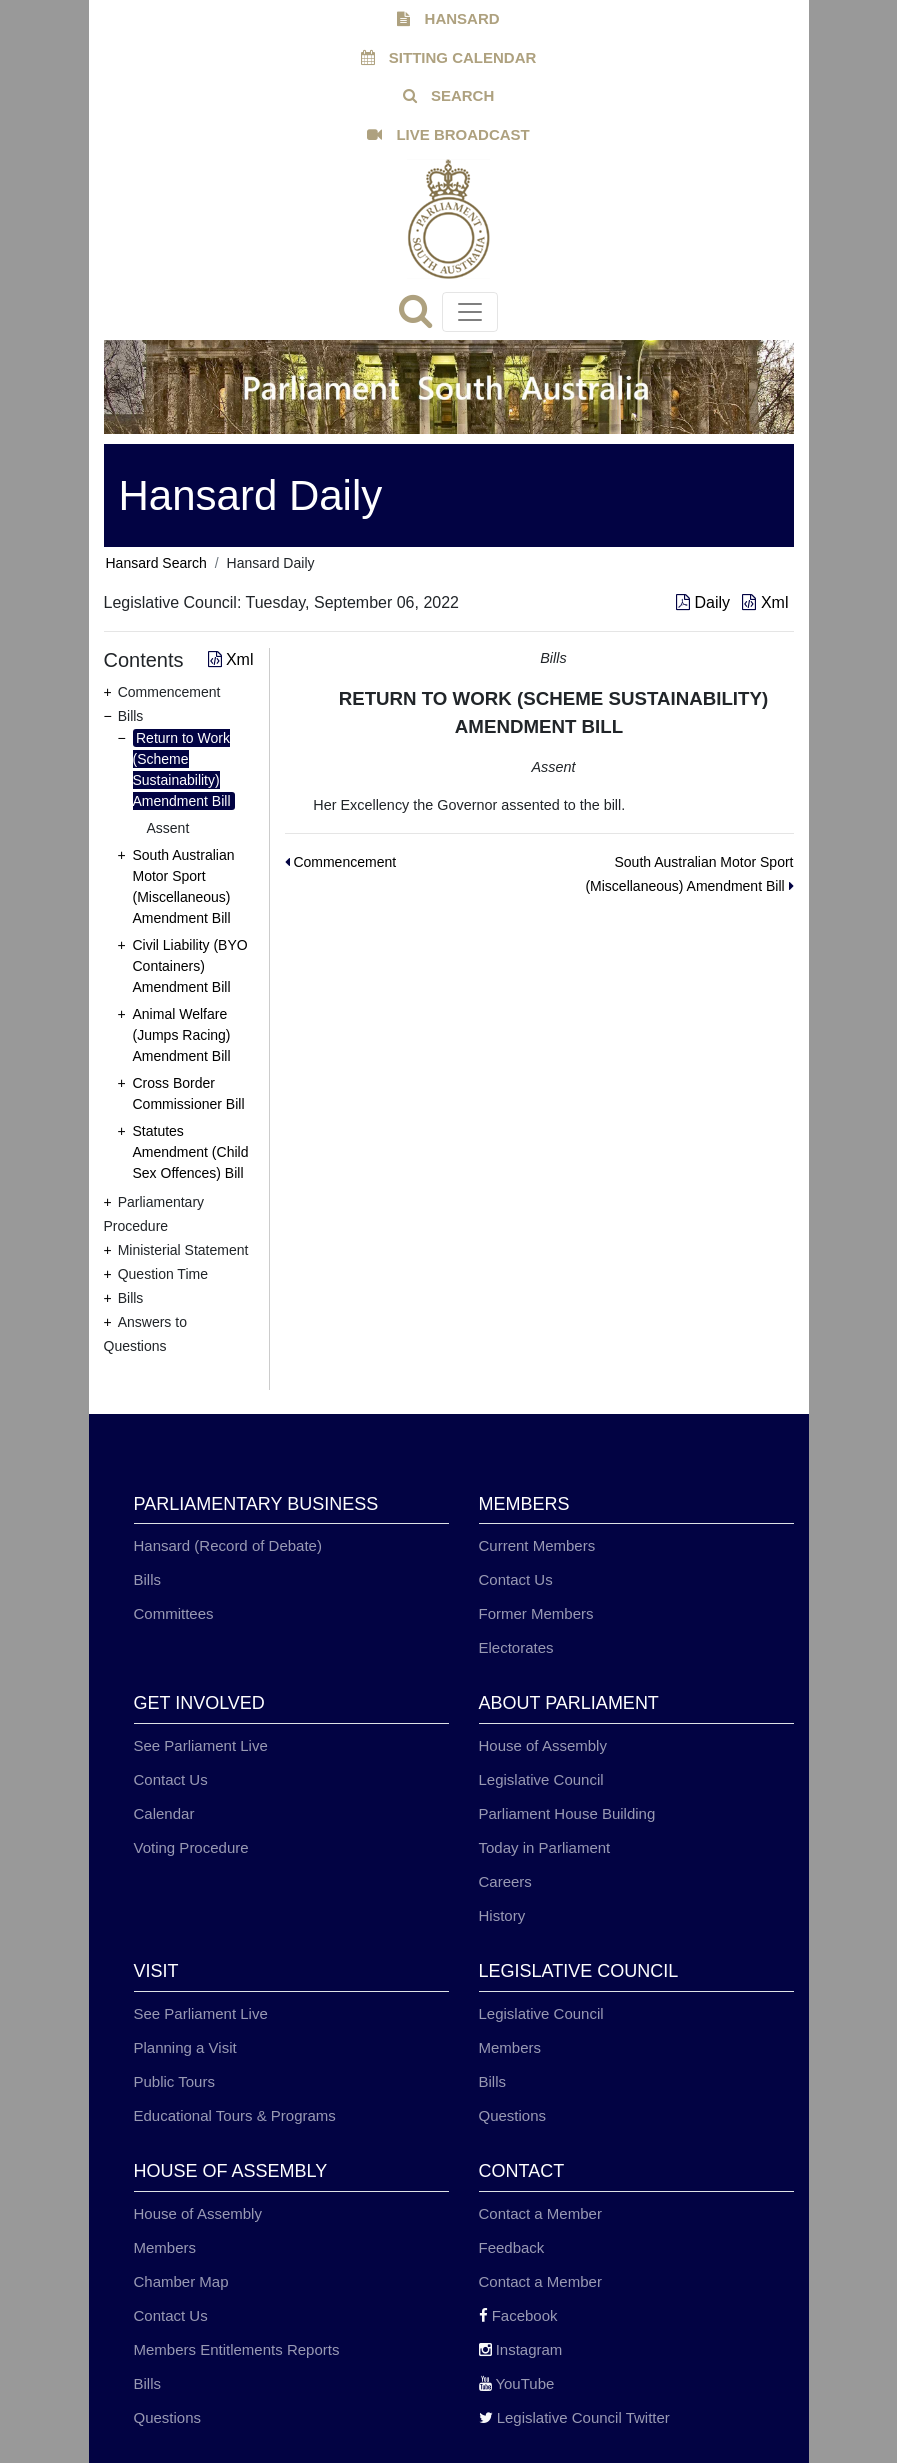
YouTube (517, 2383)
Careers (505, 1881)
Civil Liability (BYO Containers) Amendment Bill (190, 966)
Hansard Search (156, 563)
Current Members (537, 1545)
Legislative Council (541, 1779)
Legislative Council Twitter (574, 2417)
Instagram (521, 2349)
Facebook (518, 2315)
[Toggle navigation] (470, 312)
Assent (168, 828)
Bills (148, 1579)
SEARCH (449, 95)
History (502, 1915)
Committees (174, 1613)
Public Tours (174, 2081)
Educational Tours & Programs (235, 2115)
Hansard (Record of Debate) (228, 1545)
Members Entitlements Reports (237, 2349)
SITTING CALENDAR (449, 57)
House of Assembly (543, 1745)
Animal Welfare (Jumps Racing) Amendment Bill (182, 1035)
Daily (705, 602)
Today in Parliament (545, 1847)
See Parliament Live (201, 1745)
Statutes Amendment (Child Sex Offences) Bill (191, 1152)
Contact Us (516, 1579)
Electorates (516, 1647)
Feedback (512, 2247)
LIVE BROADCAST (448, 134)
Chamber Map (181, 2281)
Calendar (164, 1813)
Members (510, 2047)
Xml (765, 602)
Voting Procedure (191, 1847)
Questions (513, 2115)
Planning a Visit (185, 2047)
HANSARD (448, 18)
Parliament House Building (567, 1813)
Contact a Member (540, 2213)
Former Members (536, 1613)
